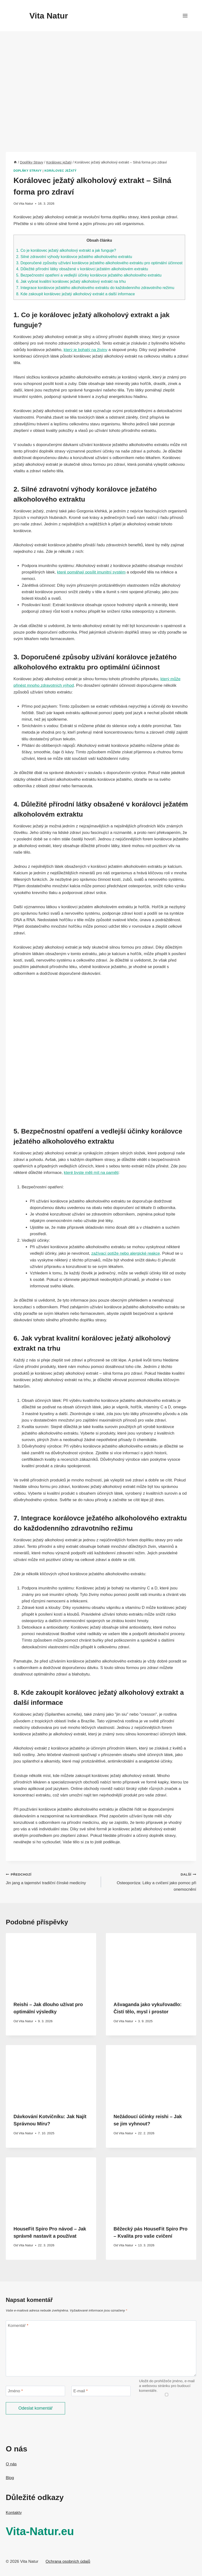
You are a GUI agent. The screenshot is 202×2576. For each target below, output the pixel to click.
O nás (11, 2464)
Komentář (18, 2325)
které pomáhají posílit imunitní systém (91, 572)
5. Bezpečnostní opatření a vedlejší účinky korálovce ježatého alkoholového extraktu (89, 275)
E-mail (80, 2391)
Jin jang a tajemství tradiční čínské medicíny (51, 1878)
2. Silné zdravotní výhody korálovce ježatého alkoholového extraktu (74, 256)
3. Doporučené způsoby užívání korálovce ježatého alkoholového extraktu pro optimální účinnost (99, 263)
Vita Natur (26, 203)
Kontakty (14, 2512)
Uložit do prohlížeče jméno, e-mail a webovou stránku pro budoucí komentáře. (167, 2386)
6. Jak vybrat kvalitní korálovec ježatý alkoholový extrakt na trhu (71, 281)
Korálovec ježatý (60, 170)
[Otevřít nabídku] (185, 15)
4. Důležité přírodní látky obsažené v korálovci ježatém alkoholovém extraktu (82, 269)
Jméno (15, 2391)
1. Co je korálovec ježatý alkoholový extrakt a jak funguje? (66, 250)
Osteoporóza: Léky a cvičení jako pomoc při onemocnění (150, 1881)
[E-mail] (101, 2391)
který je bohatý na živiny (85, 349)
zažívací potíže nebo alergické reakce (125, 1253)
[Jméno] (35, 2391)
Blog (10, 2477)
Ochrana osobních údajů (68, 2561)
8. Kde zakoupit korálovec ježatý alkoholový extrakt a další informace (75, 294)
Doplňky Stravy (27, 170)
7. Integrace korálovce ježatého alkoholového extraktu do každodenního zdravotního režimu (95, 287)
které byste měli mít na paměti (91, 1172)
